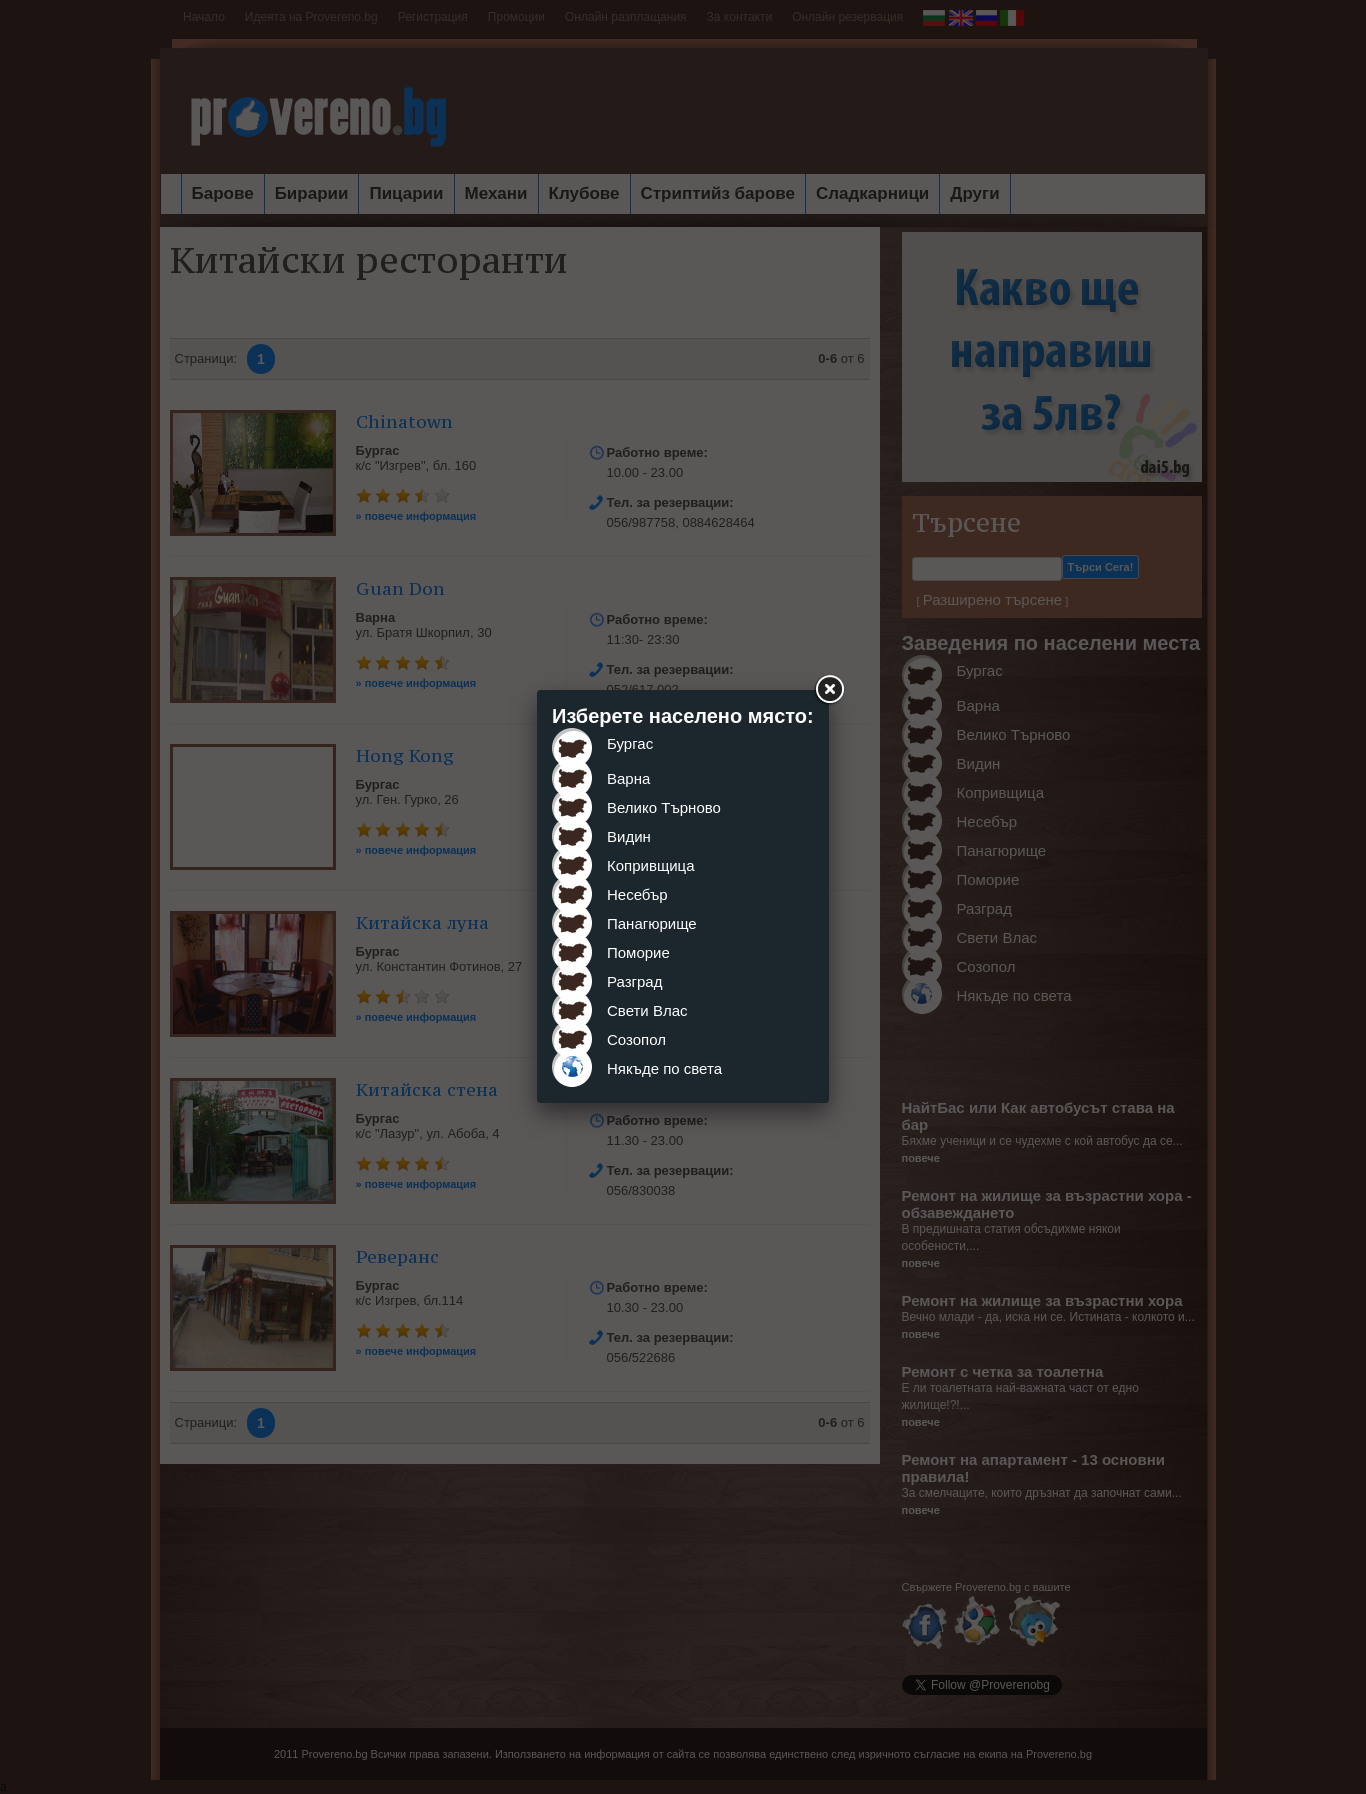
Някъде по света (664, 1068)
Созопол (636, 1039)
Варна (628, 778)
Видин (629, 836)
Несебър (637, 894)
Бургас (630, 743)
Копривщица (651, 865)
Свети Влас (647, 1010)
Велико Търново (664, 807)
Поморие (638, 952)
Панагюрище (652, 923)
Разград (634, 981)
